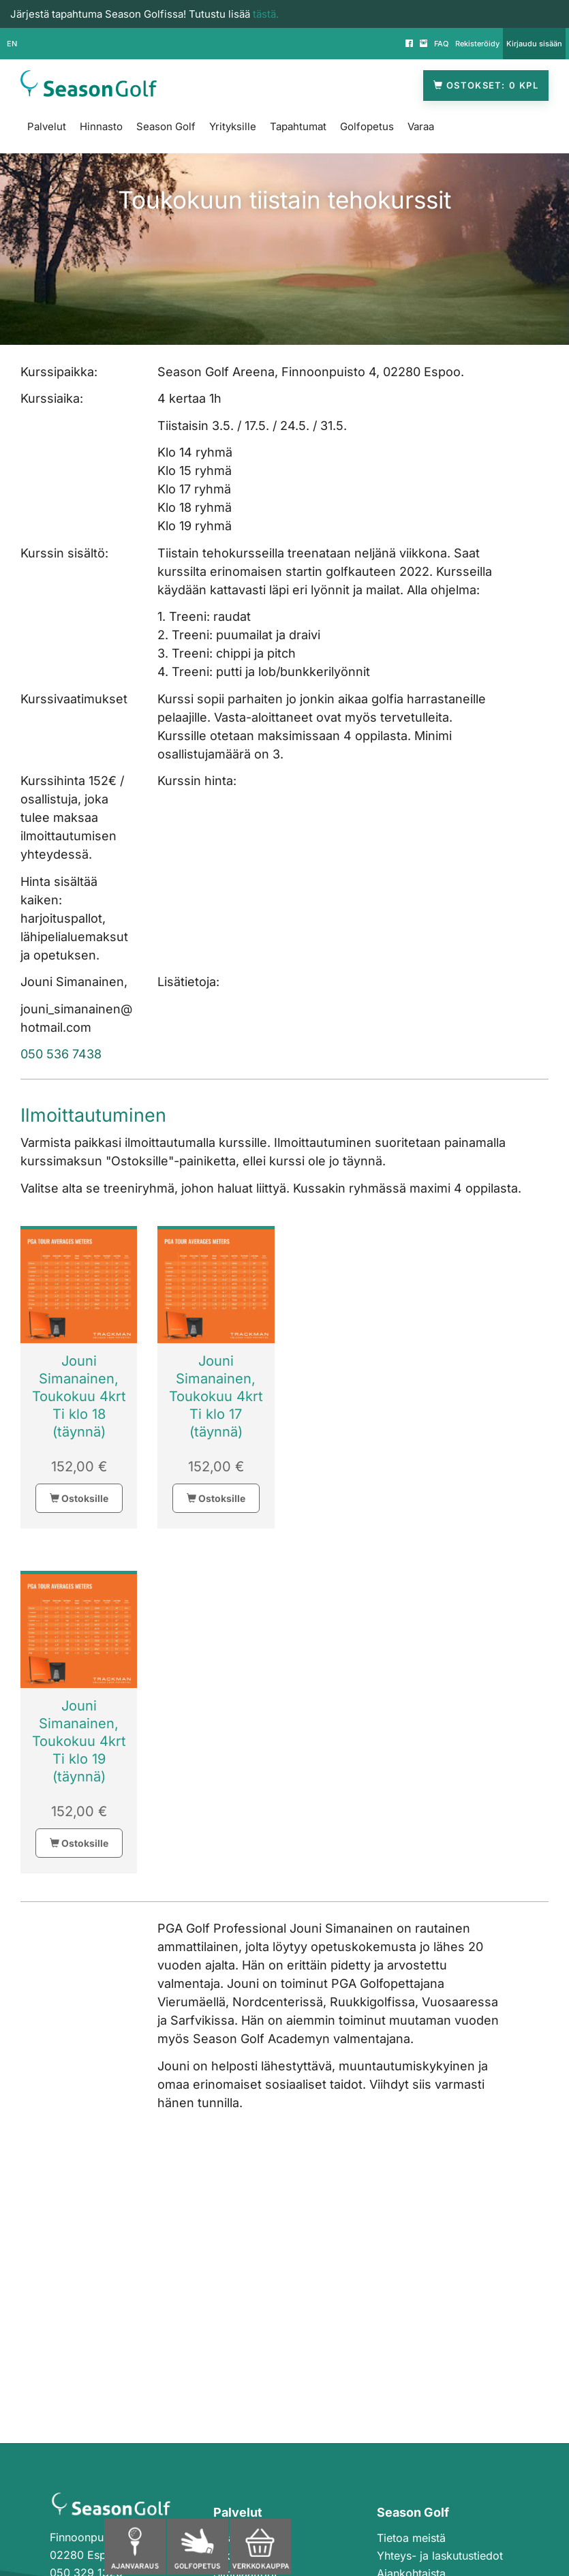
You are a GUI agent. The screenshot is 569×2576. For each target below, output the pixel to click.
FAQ (441, 43)
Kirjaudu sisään (534, 43)
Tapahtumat (298, 126)
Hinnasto (101, 126)
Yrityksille (232, 126)
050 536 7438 (61, 1054)
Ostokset (485, 85)
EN (12, 43)
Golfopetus (367, 126)
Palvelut (46, 126)
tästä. (266, 13)
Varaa (420, 126)
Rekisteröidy (477, 43)
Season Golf (166, 126)
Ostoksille (79, 1498)
